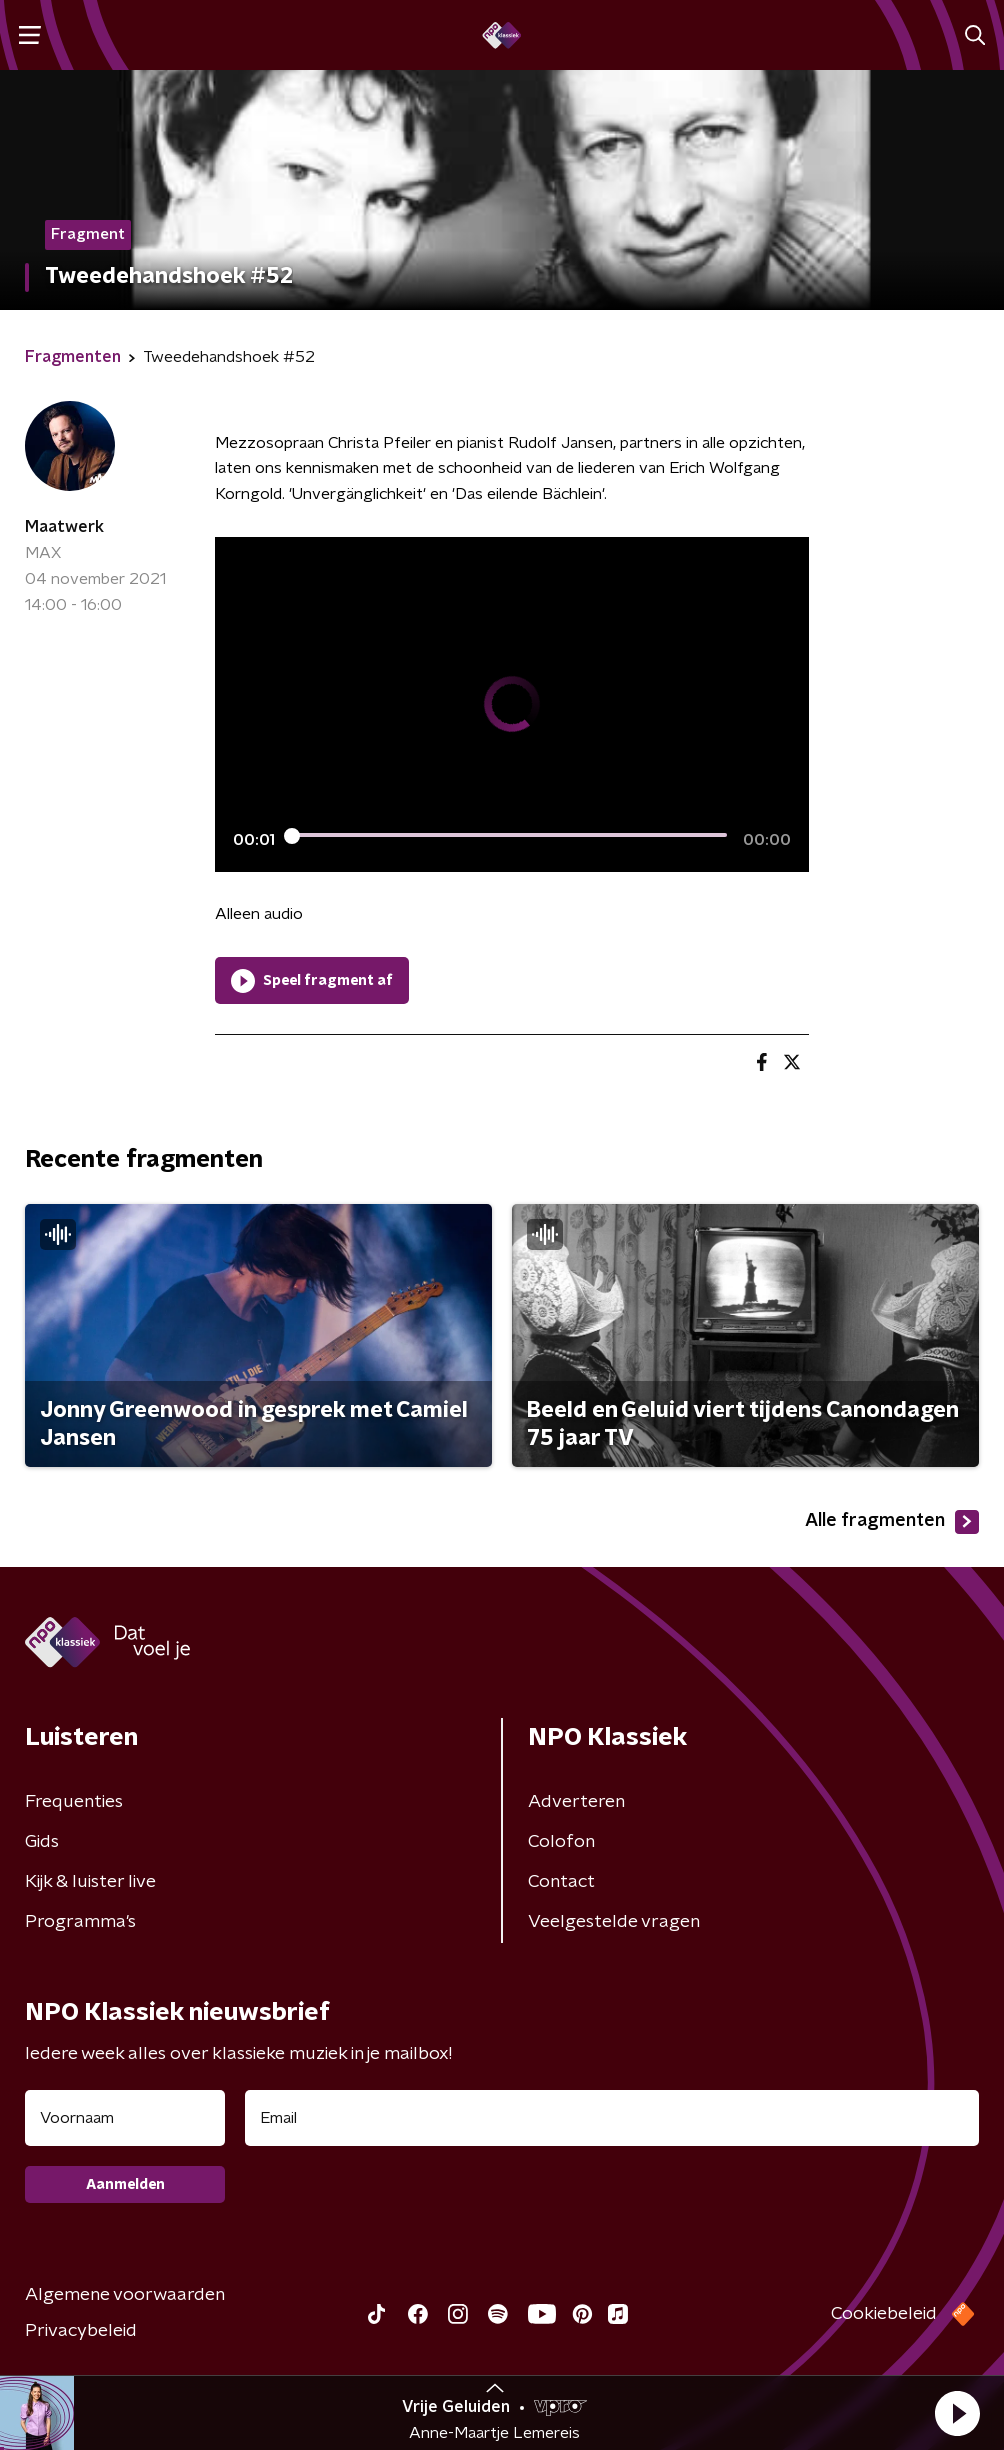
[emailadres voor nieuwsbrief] (612, 2118)
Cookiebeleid (884, 2314)
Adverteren (576, 1802)
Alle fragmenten (892, 1522)
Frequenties (74, 1802)
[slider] (509, 836)
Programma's (80, 1922)
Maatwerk (64, 527)
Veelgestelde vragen (614, 1922)
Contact (561, 1882)
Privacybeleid (81, 2331)
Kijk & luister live (90, 1882)
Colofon (561, 1842)
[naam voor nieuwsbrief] (125, 2118)
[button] (957, 2413)
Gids (42, 1842)
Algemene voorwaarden (125, 2295)
